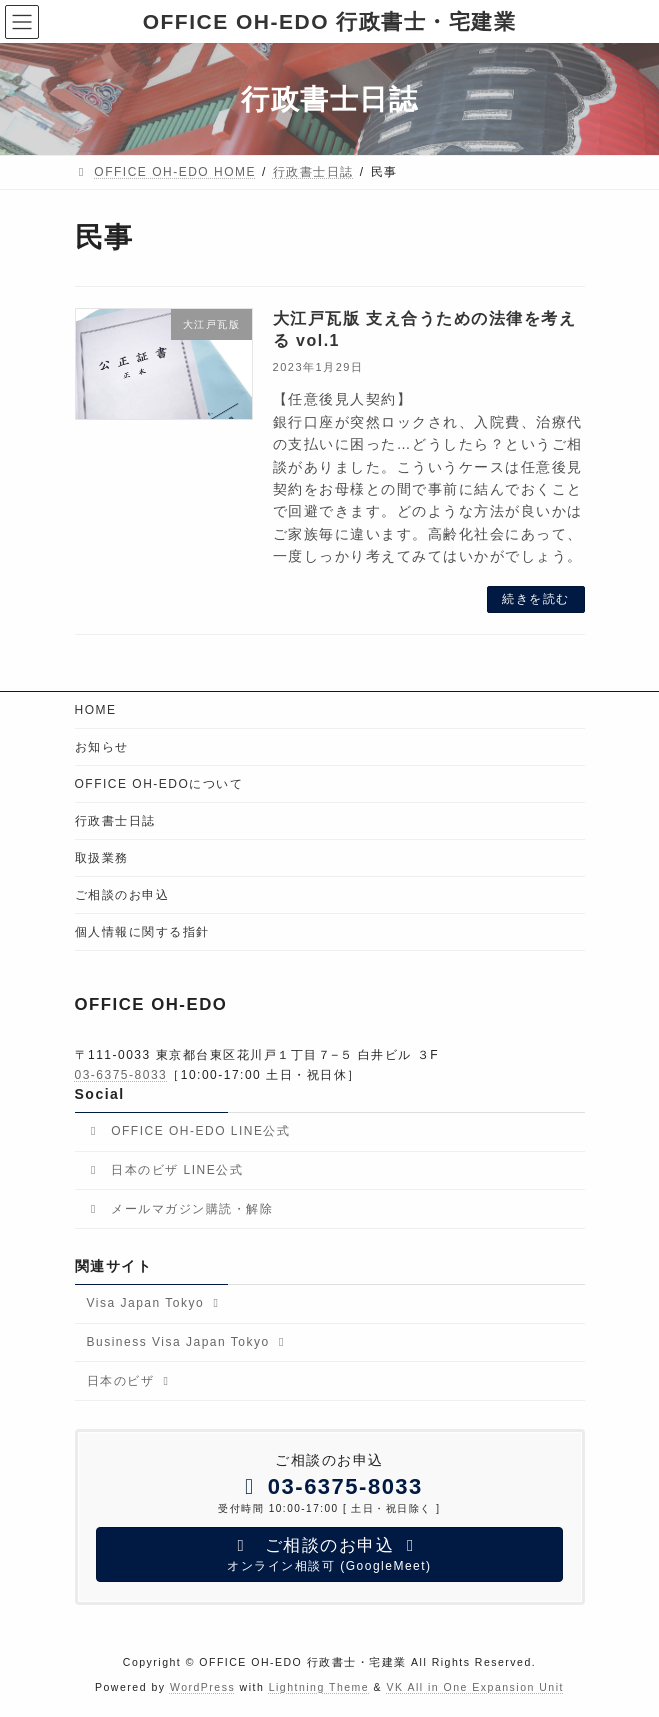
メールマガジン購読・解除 (180, 1208)
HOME (96, 710)
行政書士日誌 (115, 821)
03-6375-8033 (121, 1074)
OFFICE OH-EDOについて (159, 784)
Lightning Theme (319, 1686)
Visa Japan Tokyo (155, 1303)
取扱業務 (102, 858)
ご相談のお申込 (122, 895)
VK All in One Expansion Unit (475, 1686)
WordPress (202, 1686)
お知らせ (102, 747)
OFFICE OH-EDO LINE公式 (189, 1131)
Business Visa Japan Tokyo (188, 1342)
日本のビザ (130, 1380)
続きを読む (536, 599)
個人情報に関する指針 (142, 932)
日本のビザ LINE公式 (165, 1170)
